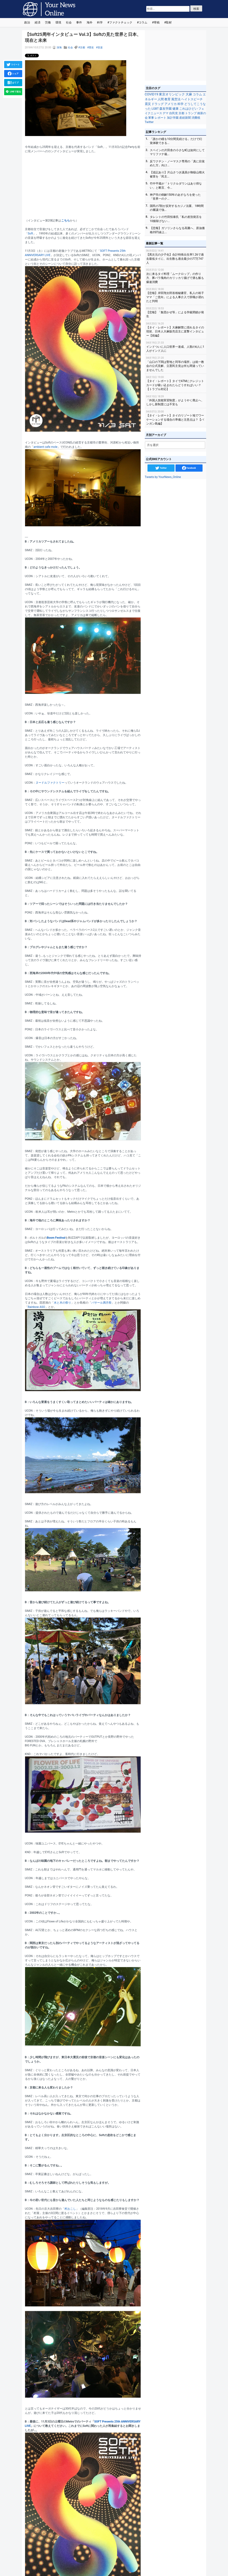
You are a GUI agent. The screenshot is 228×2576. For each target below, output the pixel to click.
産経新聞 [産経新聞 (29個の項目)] (185, 117)
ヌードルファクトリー (50, 782)
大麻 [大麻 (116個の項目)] (189, 94)
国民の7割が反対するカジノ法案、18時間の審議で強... (177, 208)
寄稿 (157, 22)
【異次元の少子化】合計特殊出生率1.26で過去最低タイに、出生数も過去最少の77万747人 (175, 256)
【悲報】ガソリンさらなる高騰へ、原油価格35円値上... (177, 230)
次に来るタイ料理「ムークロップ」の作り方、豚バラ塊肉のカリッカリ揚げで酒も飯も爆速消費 (175, 276)
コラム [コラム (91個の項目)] (197, 94)
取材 (169, 22)
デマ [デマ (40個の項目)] (165, 113)
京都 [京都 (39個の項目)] (181, 113)
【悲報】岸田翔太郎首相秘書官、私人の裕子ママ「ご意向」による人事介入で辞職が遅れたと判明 (175, 295)
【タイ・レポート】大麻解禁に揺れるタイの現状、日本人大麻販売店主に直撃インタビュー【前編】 (175, 329)
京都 (82, 47)
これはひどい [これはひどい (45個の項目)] (188, 108)
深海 (59, 47)
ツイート (13, 65)
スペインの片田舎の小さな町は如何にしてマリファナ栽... (177, 152)
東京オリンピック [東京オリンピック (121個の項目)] (172, 94)
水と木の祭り (62, 1302)
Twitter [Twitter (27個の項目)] (149, 122)
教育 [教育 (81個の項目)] (167, 99)
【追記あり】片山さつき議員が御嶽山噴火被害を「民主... (177, 174)
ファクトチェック (120, 22)
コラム (143, 22)
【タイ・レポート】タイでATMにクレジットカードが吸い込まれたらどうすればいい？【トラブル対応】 (175, 383)
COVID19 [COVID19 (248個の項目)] (151, 94)
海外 (89, 22)
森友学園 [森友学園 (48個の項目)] (165, 108)
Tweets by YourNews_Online (163, 477)
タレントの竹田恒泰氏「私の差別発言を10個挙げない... (176, 219)
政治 (27, 22)
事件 (79, 22)
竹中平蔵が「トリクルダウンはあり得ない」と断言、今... (176, 185)
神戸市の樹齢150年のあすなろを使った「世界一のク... (175, 196)
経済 (37, 22)
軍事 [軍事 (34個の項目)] (151, 117)
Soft (30, 233)
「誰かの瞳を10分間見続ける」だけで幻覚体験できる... (176, 141)
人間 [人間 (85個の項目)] (161, 99)
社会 (69, 22)
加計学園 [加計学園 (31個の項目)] (173, 117)
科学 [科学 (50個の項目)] (180, 104)
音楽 (100, 47)
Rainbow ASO (36, 1307)
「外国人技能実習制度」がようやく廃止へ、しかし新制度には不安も (175, 400)
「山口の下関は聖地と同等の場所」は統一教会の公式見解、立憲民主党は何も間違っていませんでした (175, 364)
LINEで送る (13, 92)
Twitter (161, 468)
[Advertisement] (83, 181)
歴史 (91, 47)
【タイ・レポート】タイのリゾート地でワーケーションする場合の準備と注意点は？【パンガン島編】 (175, 417)
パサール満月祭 (101, 1302)
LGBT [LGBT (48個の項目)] (155, 108)
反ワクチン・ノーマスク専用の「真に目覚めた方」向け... (177, 163)
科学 (100, 22)
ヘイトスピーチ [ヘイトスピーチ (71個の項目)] (192, 99)
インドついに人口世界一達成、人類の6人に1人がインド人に (175, 346)
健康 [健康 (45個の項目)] (175, 108)
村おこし (70, 2208)
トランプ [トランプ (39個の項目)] (191, 113)
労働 (48, 22)
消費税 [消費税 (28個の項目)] (196, 117)
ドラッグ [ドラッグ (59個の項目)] (157, 104)
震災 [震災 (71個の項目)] (148, 104)
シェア (13, 74)
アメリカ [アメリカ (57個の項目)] (170, 104)
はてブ (13, 83)
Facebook (189, 468)
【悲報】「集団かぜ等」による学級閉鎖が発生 (175, 312)
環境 (58, 22)
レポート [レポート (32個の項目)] (160, 117)
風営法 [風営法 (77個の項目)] (176, 99)
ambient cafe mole (46, 447)
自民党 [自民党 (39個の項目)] (173, 113)
